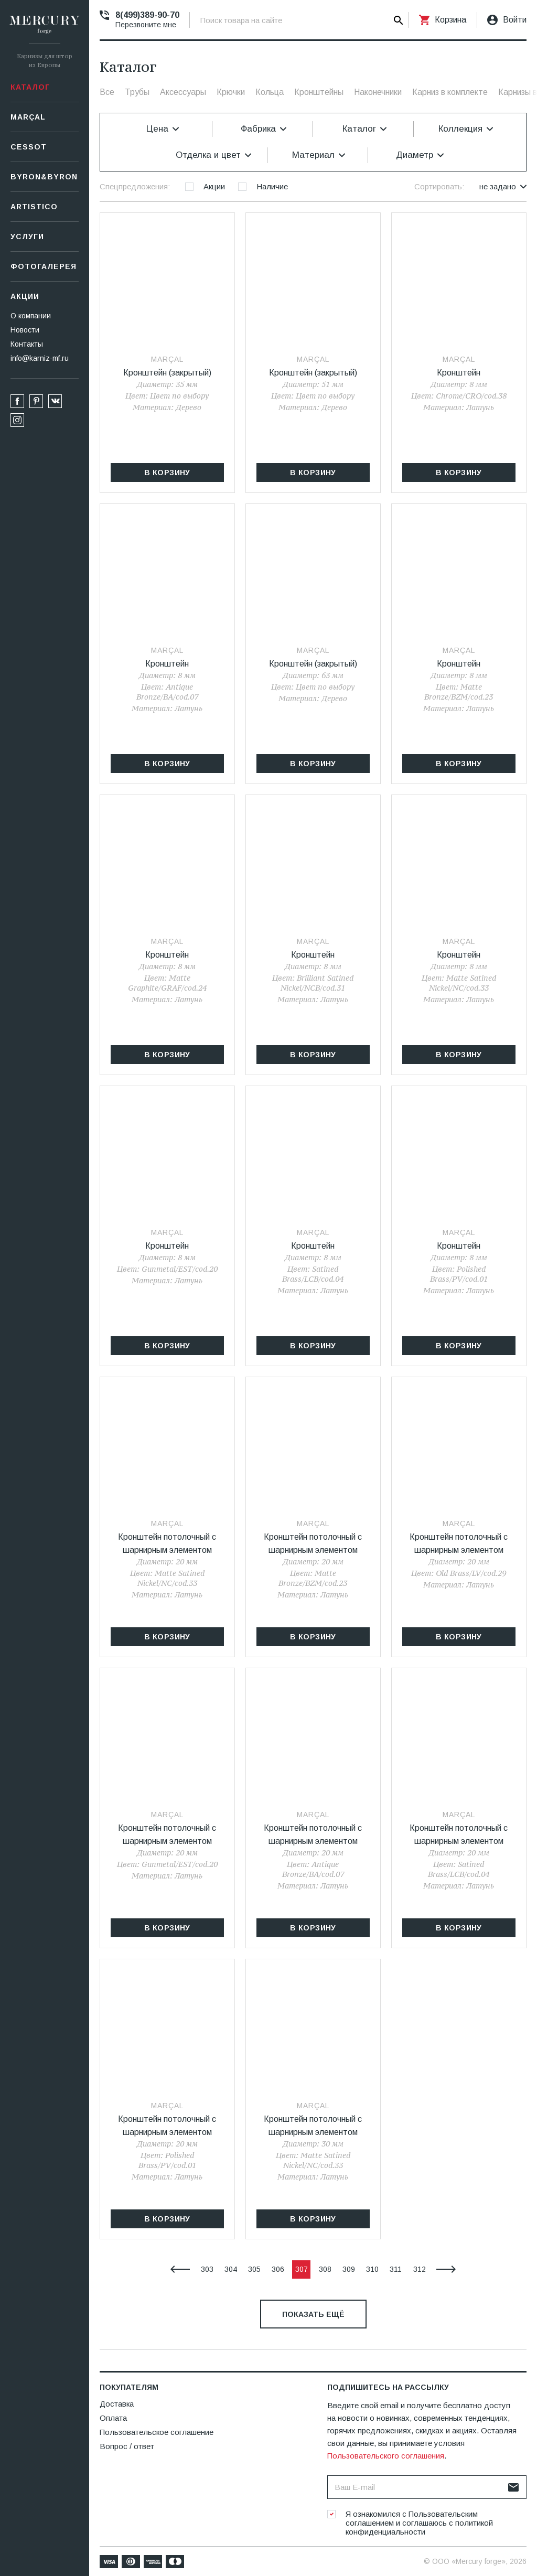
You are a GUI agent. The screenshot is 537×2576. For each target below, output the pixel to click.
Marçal (28, 117)
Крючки (231, 92)
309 (348, 2269)
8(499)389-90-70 (147, 14)
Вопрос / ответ (127, 2446)
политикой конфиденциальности (419, 2527)
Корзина (450, 19)
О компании (30, 316)
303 (207, 2269)
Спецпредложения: (135, 186)
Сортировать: (439, 186)
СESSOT (28, 147)
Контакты (26, 344)
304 (230, 2269)
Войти (515, 19)
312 (419, 2269)
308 (325, 2269)
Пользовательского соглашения (385, 2455)
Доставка (117, 2403)
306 (278, 2269)
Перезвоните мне (145, 24)
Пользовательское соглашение (156, 2432)
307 (301, 2269)
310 (372, 2269)
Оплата (113, 2417)
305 (254, 2269)
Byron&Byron (44, 177)
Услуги (27, 236)
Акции (24, 296)
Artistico (34, 206)
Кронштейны (318, 92)
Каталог (30, 87)
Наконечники (378, 92)
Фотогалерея (43, 266)
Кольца (269, 92)
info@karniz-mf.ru (39, 358)
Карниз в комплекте (450, 92)
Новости (24, 330)
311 (396, 2269)
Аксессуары (183, 92)
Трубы (137, 92)
